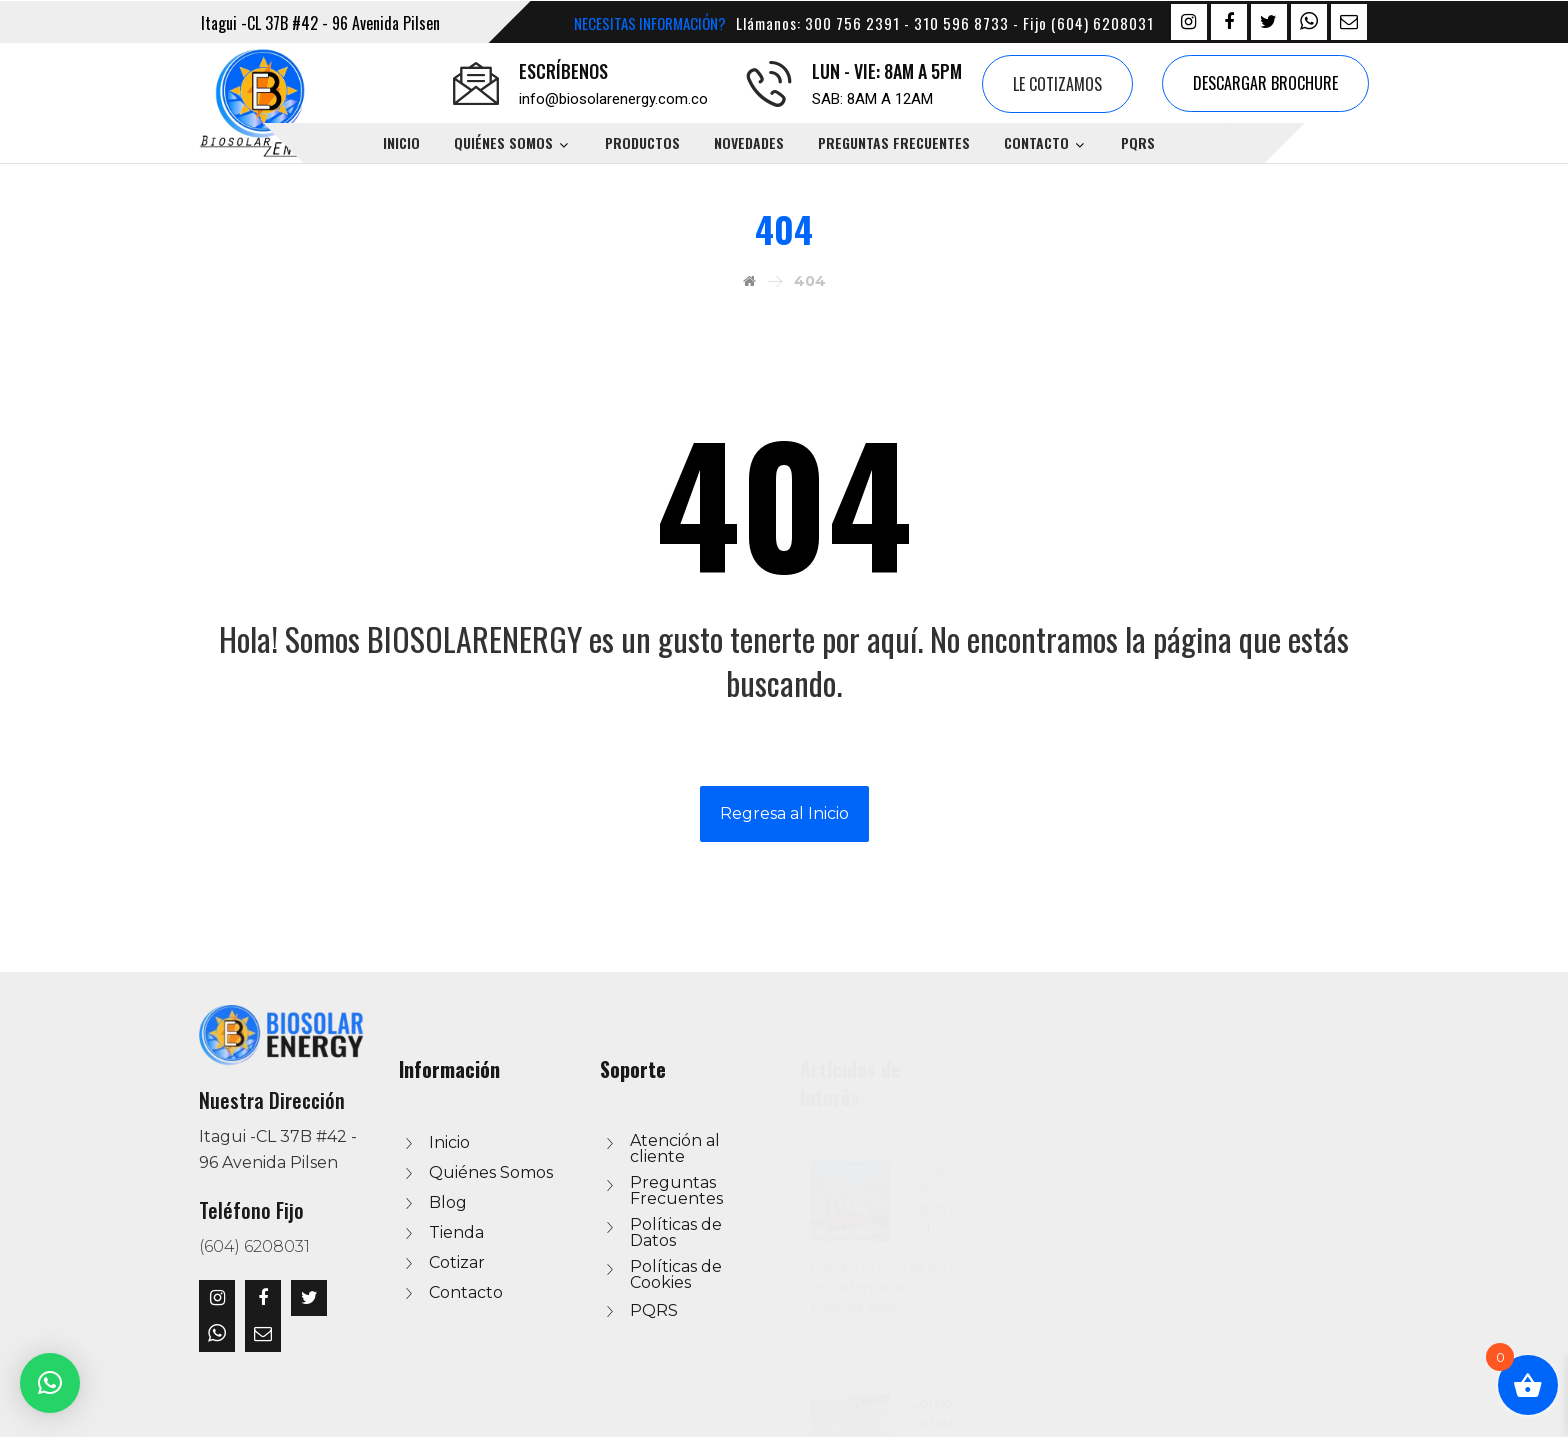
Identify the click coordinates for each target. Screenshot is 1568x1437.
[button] (50, 1383)
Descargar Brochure (1265, 83)
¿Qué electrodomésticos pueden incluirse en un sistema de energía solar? (1438, 1161)
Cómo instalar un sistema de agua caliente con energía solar (1437, 1269)
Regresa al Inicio (784, 813)
